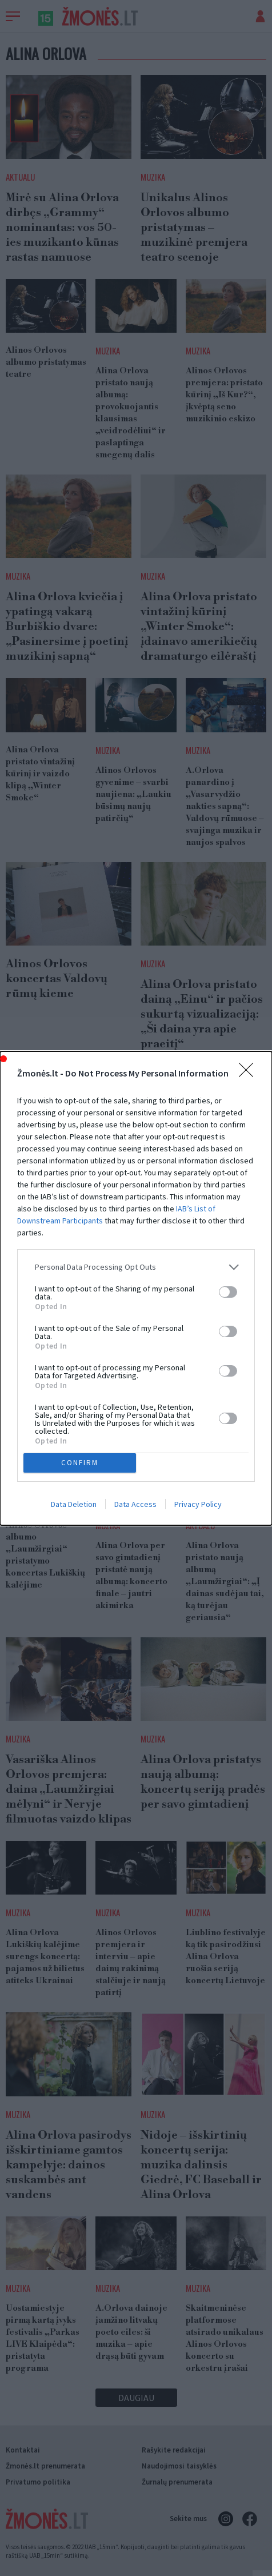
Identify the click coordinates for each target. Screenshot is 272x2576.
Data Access (135, 1504)
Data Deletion (74, 1504)
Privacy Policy (198, 1504)
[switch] (228, 1292)
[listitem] (136, 1267)
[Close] (250, 1073)
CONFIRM (79, 1463)
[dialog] (136, 1288)
